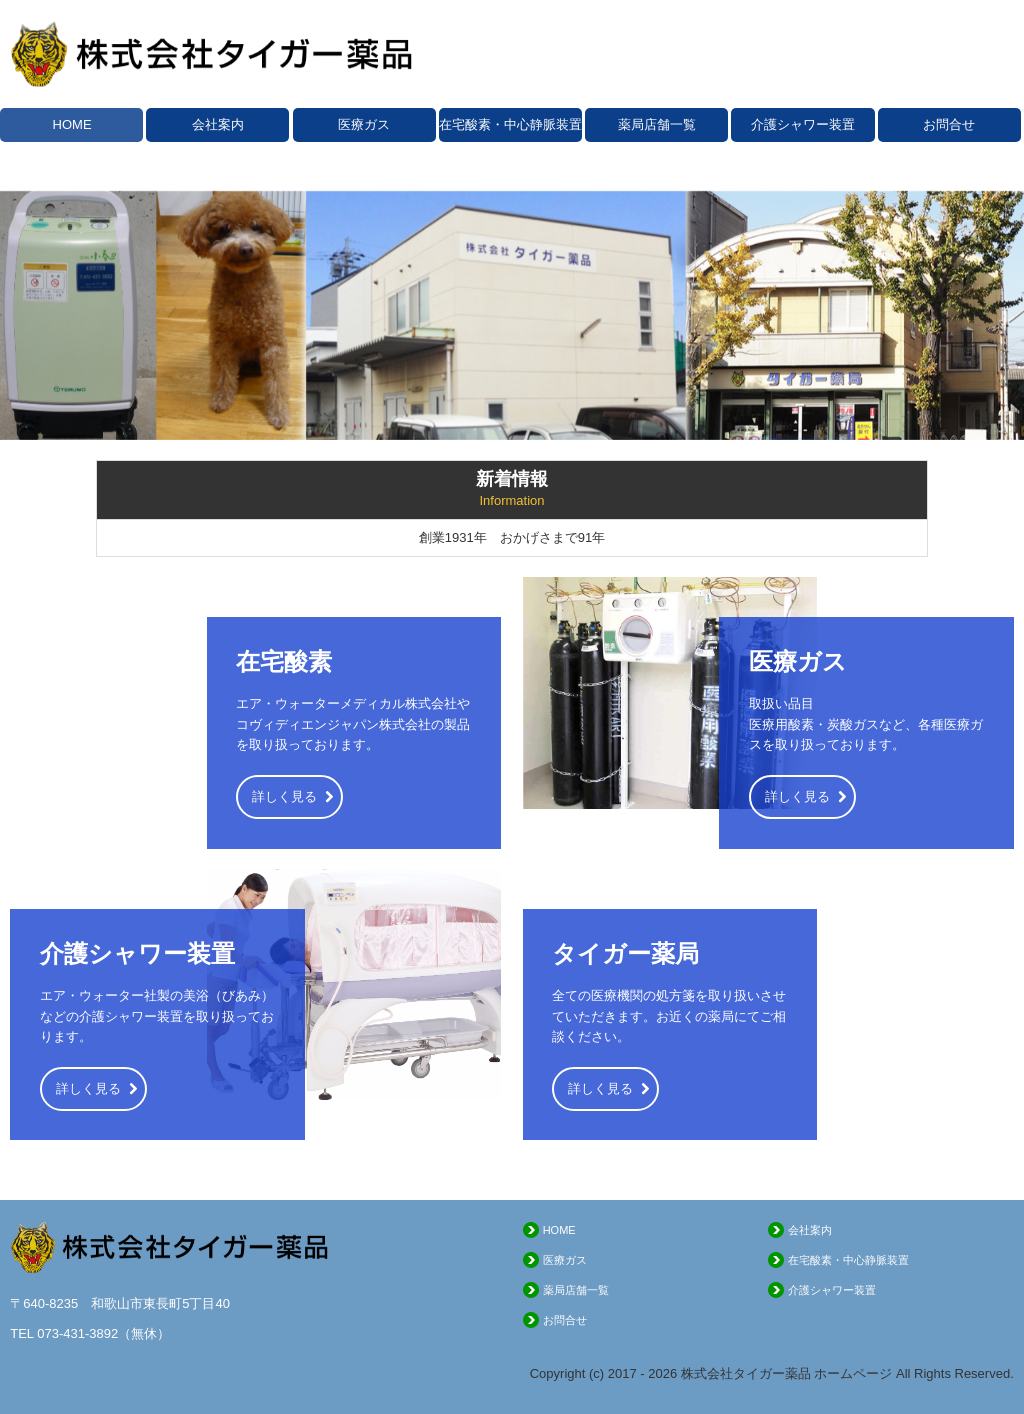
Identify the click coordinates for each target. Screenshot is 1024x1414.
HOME (72, 124)
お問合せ (949, 124)
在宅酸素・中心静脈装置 (510, 124)
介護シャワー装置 (803, 124)
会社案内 (218, 124)
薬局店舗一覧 (657, 124)
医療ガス (364, 124)
